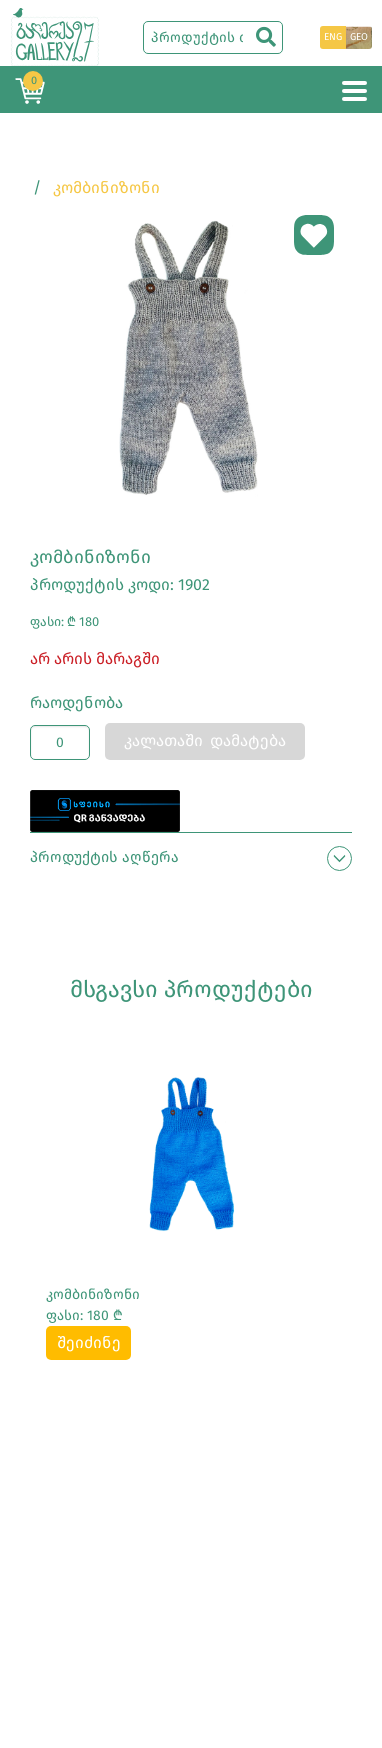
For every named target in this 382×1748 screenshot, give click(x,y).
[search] (266, 37)
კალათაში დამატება (205, 740)
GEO (359, 37)
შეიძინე (89, 1342)
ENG (333, 37)
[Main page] (55, 35)
